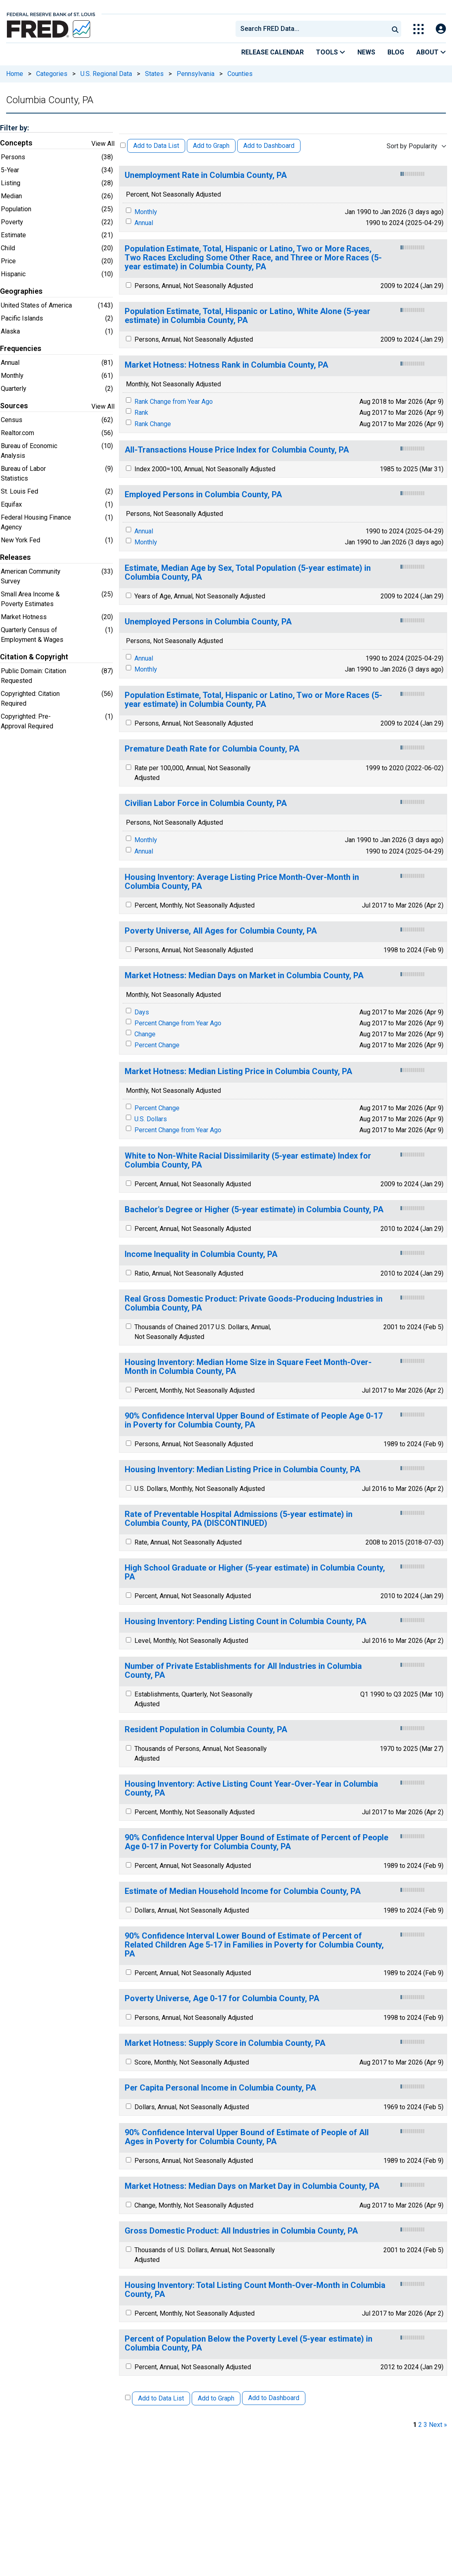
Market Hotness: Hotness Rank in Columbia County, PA (226, 365)
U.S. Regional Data (106, 74)
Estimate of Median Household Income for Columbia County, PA (243, 1891)
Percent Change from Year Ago (177, 1023)
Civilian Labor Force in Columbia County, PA (206, 803)
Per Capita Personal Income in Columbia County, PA (220, 2088)
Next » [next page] (438, 2425)
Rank (141, 412)
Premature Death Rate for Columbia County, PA (212, 749)
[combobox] (311, 29)
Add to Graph (211, 145)
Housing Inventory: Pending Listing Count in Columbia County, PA (245, 1621)
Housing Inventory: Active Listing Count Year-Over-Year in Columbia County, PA (251, 1788)
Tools (330, 52)
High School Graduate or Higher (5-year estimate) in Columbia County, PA (255, 1572)
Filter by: (14, 127)
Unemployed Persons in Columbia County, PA (208, 621)
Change (145, 1034)
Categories (51, 74)
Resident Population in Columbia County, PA (206, 1729)
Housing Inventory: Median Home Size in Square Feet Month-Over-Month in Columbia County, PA (248, 1367)
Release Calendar (272, 52)
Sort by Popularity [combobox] (412, 146)
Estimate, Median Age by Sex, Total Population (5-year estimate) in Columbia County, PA (248, 572)
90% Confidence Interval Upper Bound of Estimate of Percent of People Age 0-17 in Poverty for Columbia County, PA (256, 1842)
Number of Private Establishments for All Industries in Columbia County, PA (243, 1671)
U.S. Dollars (150, 1119)
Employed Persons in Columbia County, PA (203, 494)
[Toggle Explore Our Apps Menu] (418, 29)
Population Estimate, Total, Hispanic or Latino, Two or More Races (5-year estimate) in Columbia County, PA (253, 700)
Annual (143, 223)
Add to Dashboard (268, 145)
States (154, 74)
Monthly (145, 212)
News (366, 52)
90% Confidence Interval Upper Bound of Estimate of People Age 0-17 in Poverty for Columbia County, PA (254, 1420)
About (431, 52)
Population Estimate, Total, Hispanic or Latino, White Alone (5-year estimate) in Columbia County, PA (247, 316)
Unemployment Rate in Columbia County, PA (206, 175)
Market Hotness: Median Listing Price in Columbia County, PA (238, 1071)
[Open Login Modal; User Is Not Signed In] (441, 29)
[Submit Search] (395, 29)
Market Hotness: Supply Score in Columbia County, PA (225, 2043)
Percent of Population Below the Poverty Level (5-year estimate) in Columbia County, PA (248, 2343)
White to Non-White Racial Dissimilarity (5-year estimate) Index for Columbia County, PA (248, 1160)
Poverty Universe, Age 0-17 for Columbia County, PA (222, 1998)
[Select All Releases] (122, 145)
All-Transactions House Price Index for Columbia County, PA (237, 450)
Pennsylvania (195, 74)
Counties (240, 74)
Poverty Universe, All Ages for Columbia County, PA (221, 931)
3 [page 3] (425, 2425)
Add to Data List (156, 145)
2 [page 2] (420, 2425)
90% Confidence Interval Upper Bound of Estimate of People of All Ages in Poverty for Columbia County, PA (247, 2137)
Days (141, 1012)
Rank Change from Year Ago (173, 401)
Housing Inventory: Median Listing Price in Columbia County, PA (242, 1469)
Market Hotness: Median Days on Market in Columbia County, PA (244, 975)
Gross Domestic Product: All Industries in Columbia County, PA (241, 2231)
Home (14, 74)
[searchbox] (313, 29)
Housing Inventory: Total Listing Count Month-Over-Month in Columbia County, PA (255, 2290)
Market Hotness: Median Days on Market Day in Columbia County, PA (252, 2186)
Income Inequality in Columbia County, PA (201, 1254)
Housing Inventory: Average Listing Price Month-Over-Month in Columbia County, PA (242, 882)
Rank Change (152, 424)
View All (103, 143)
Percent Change (157, 1045)
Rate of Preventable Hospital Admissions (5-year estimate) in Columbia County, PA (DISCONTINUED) (239, 1519)
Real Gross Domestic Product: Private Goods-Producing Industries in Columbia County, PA (254, 1303)
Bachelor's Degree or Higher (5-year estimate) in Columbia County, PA (254, 1209)
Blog (395, 52)
